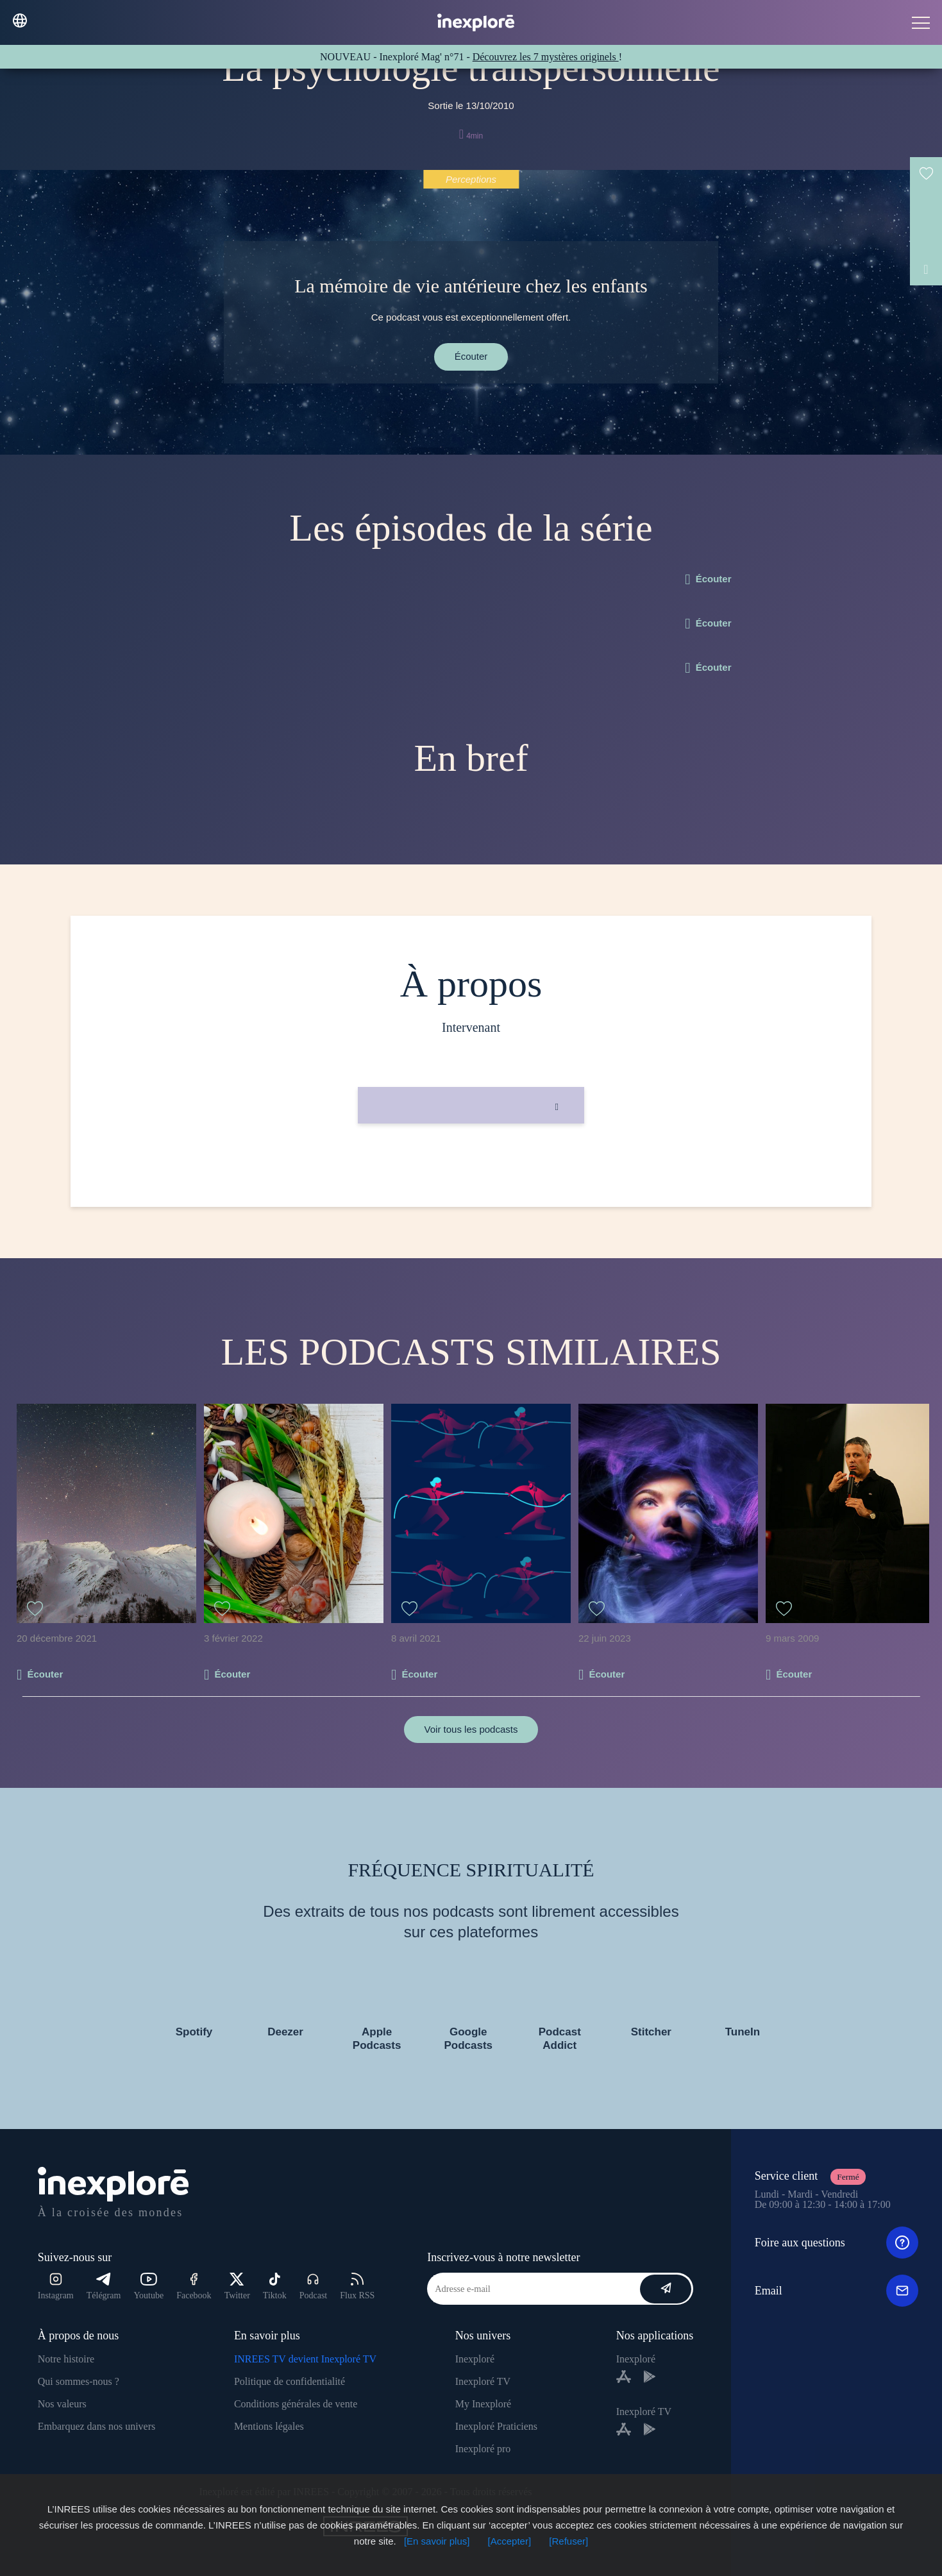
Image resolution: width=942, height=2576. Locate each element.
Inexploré (474, 2358)
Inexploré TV (482, 2381)
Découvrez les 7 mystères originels (546, 56)
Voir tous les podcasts (471, 1729)
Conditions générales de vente (295, 2403)
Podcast (313, 2286)
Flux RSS (357, 2286)
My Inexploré (483, 2403)
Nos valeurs (62, 2403)
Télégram (104, 2286)
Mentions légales (269, 2426)
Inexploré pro (483, 2448)
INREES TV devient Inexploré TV (305, 2358)
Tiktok (275, 2286)
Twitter (237, 2286)
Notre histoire (66, 2358)
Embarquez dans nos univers (97, 2426)
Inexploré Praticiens (496, 2426)
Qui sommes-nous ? (78, 2381)
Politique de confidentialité (289, 2381)
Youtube (148, 2286)
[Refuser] (568, 2541)
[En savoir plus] (437, 2541)
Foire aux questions (837, 2243)
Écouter (471, 356)
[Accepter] (510, 2541)
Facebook (193, 2286)
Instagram (56, 2286)
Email (837, 2291)
